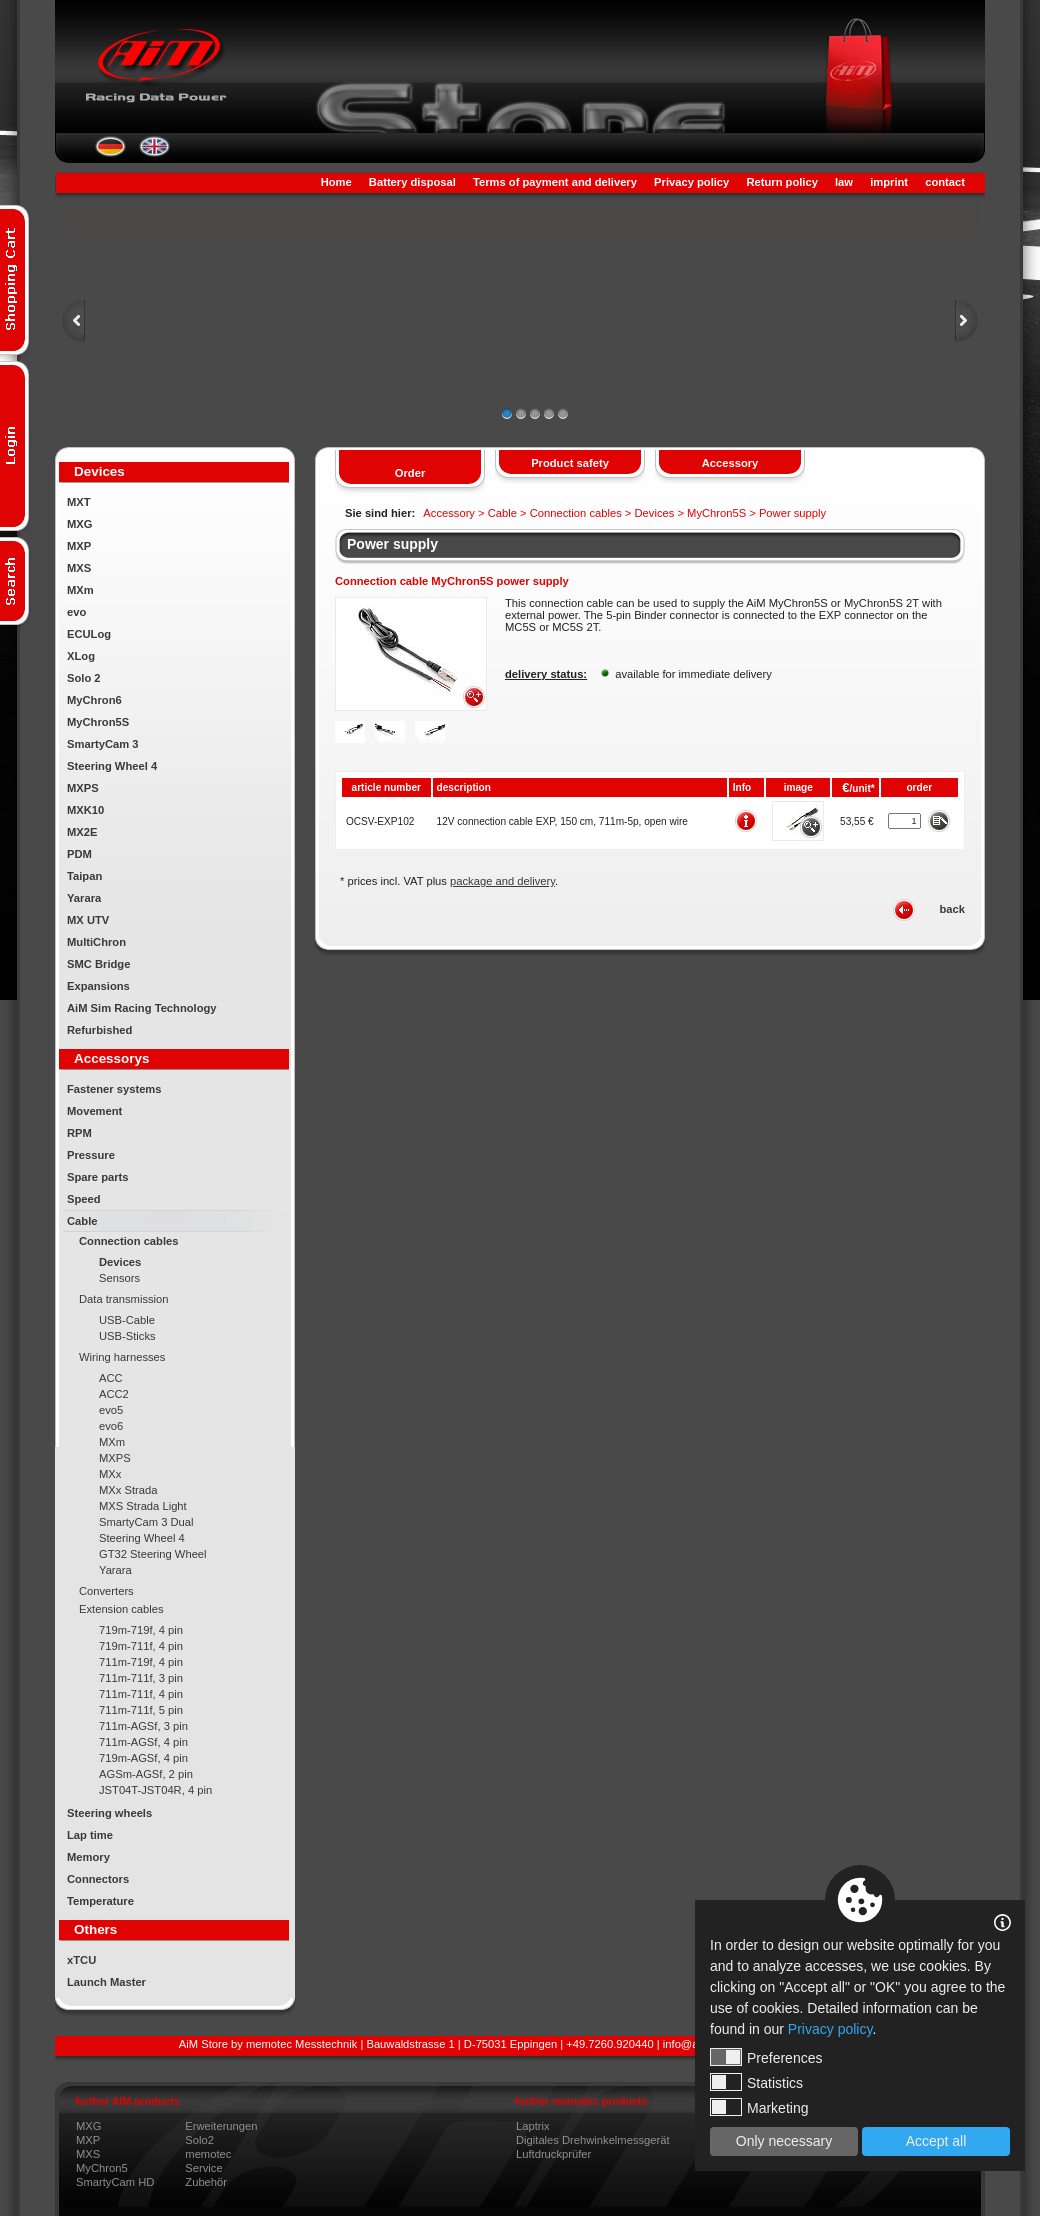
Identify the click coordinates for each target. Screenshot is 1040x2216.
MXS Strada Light (143, 1506)
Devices (120, 1262)
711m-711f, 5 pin (141, 1710)
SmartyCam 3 (103, 744)
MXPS (83, 788)
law (844, 182)
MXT (79, 502)
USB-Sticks (127, 1336)
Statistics (756, 2082)
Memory (88, 1857)
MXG (79, 524)
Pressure (91, 1155)
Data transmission (124, 1299)
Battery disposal (412, 182)
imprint (889, 182)
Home (336, 182)
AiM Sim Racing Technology (142, 1008)
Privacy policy (691, 182)
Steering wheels (109, 1813)
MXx (110, 1474)
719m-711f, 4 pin (141, 1646)
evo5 (111, 1410)
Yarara (84, 898)
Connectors (98, 1879)
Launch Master (106, 1982)
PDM (79, 854)
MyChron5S (98, 722)
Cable (82, 1221)
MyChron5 (102, 2168)
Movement (94, 1111)
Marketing (759, 2107)
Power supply (392, 544)
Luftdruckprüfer (553, 2154)
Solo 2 (84, 678)
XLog (81, 656)
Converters (106, 1591)
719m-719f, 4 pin (141, 1630)
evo (76, 612)
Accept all (936, 2141)
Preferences (766, 2057)
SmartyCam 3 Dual (146, 1522)
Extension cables (121, 1609)
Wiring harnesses (122, 1357)
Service (203, 2168)
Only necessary (784, 2141)
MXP (79, 546)
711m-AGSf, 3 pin (143, 1726)
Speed (84, 1199)
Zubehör (206, 2182)
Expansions (98, 986)
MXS (79, 568)
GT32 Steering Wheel (153, 1554)
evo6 (111, 1426)
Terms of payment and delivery (555, 182)
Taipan (84, 876)
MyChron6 (94, 700)
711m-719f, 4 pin (141, 1662)
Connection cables (128, 1241)
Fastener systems (114, 1089)
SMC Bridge (98, 964)
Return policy (781, 182)
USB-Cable (127, 1320)
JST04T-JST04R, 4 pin (155, 1790)
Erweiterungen (221, 2126)
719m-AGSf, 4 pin (143, 1758)
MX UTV (88, 920)
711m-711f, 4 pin (141, 1694)
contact (945, 182)
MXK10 (85, 810)
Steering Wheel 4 (112, 766)
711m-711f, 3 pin (141, 1678)
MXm (80, 590)
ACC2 (114, 1394)
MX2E (82, 832)
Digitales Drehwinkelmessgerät (593, 2140)
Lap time (90, 1835)
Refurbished (99, 1030)
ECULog (89, 634)
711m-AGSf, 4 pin (143, 1742)
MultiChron (96, 942)
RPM (79, 1133)
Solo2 (199, 2140)
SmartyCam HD (115, 2182)
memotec (208, 2154)
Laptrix (533, 2126)
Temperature (100, 1901)
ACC (111, 1378)
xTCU (81, 1960)
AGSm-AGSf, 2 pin (146, 1774)
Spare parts (98, 1177)
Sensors (119, 1278)
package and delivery (502, 881)
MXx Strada (128, 1490)
